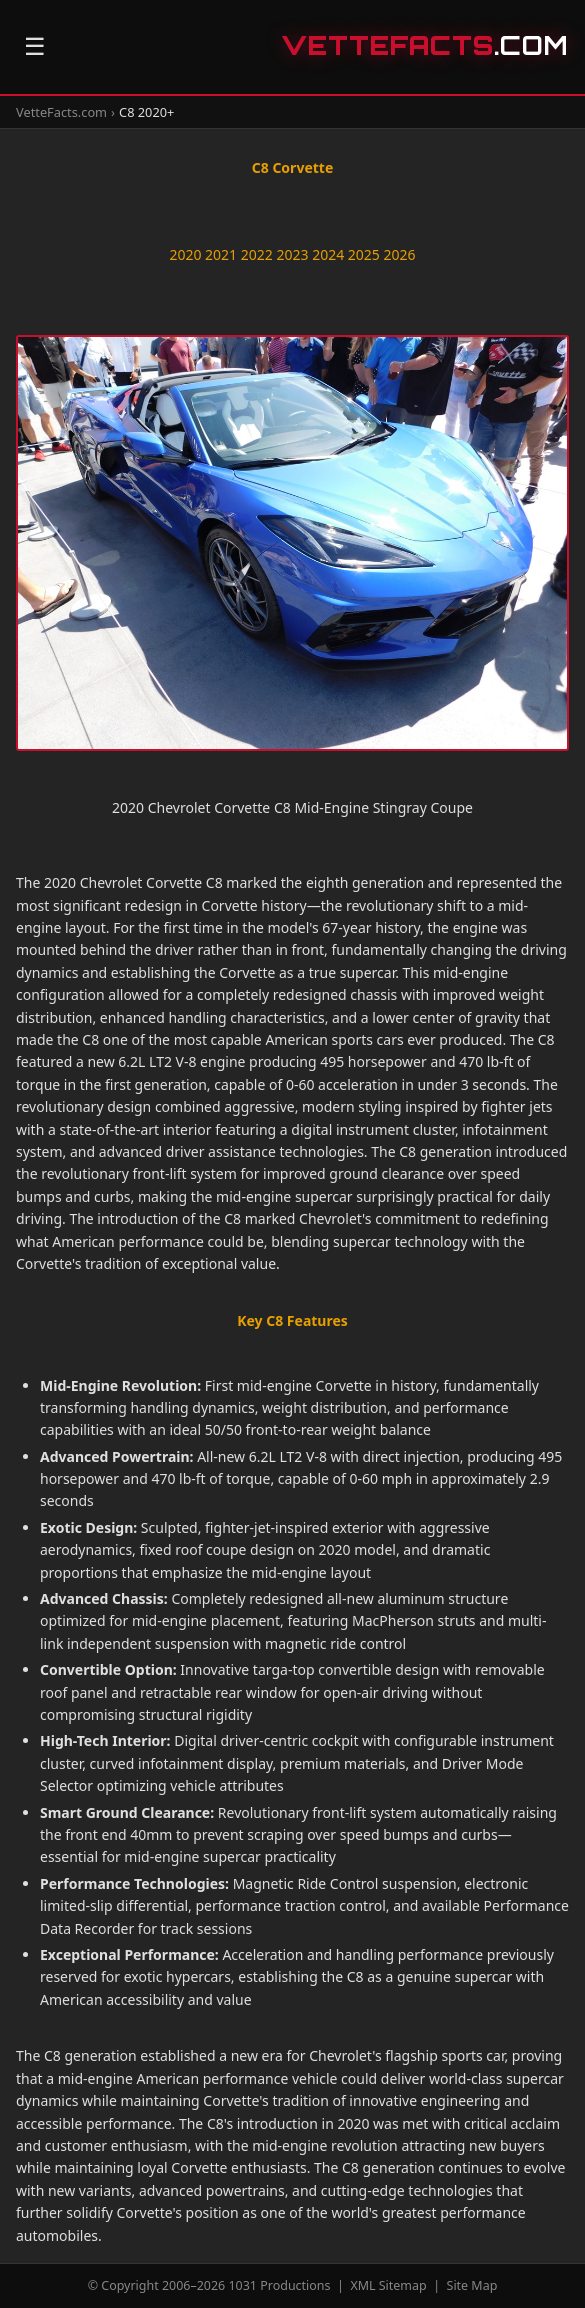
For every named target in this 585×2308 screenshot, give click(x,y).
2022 (257, 254)
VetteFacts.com (61, 112)
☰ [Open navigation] (35, 46)
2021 (221, 254)
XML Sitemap (388, 2285)
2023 (292, 254)
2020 (185, 254)
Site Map (472, 2285)
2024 (328, 254)
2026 (400, 254)
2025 (364, 254)
